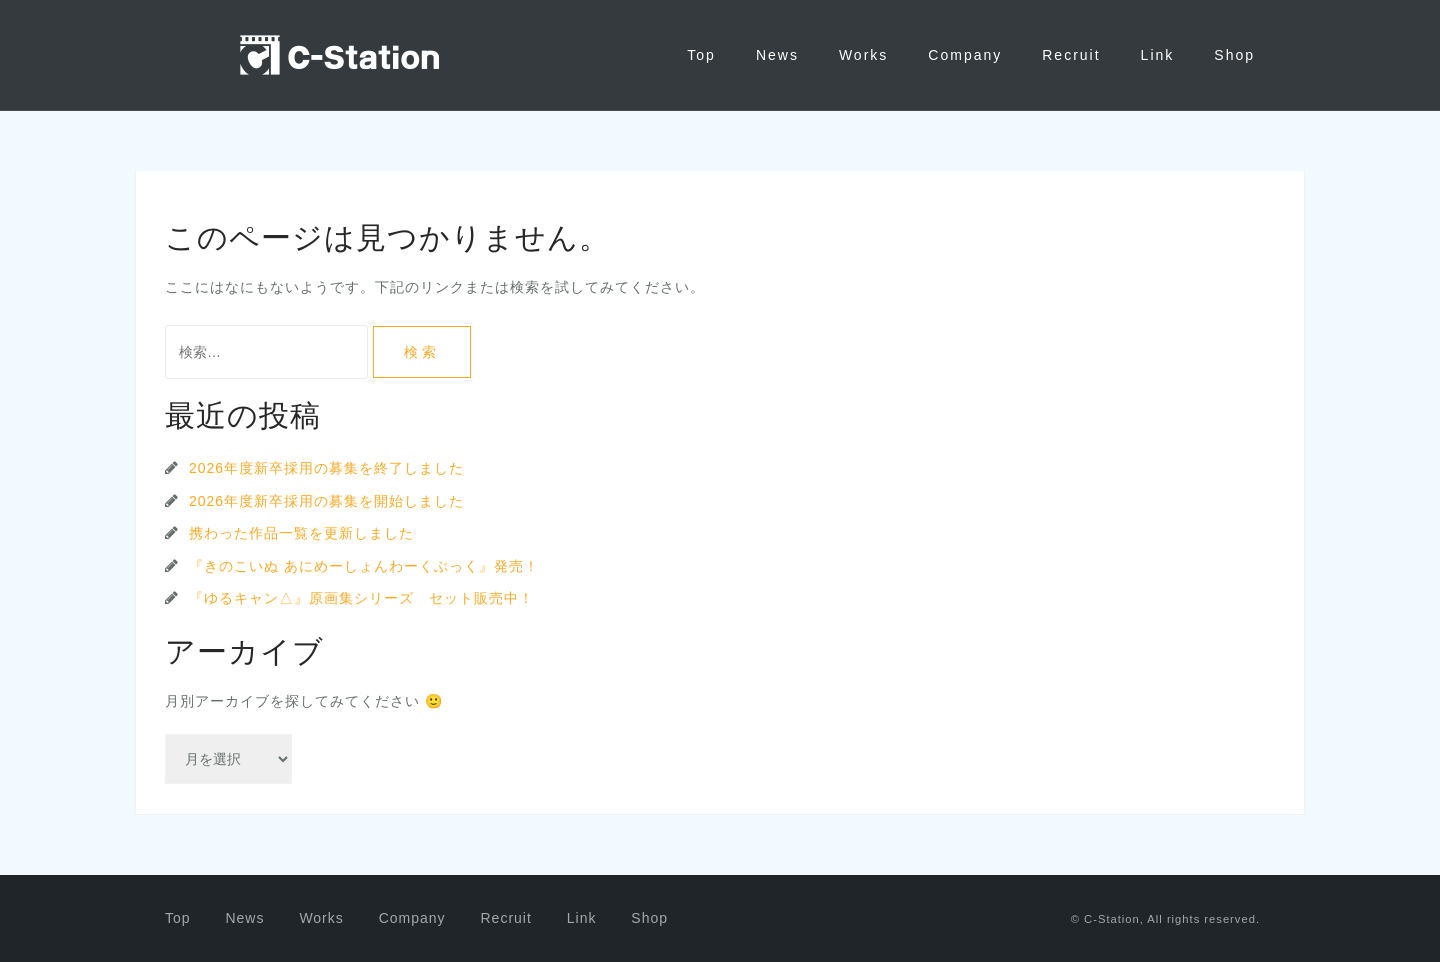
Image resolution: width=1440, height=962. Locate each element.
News (777, 55)
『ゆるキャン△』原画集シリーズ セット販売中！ (361, 598)
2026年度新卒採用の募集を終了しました (326, 468)
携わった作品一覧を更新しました (301, 533)
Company (965, 55)
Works (863, 55)
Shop (1234, 55)
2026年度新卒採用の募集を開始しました (326, 501)
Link (1158, 55)
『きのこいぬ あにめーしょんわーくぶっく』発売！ (364, 566)
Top (701, 55)
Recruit (1071, 55)
